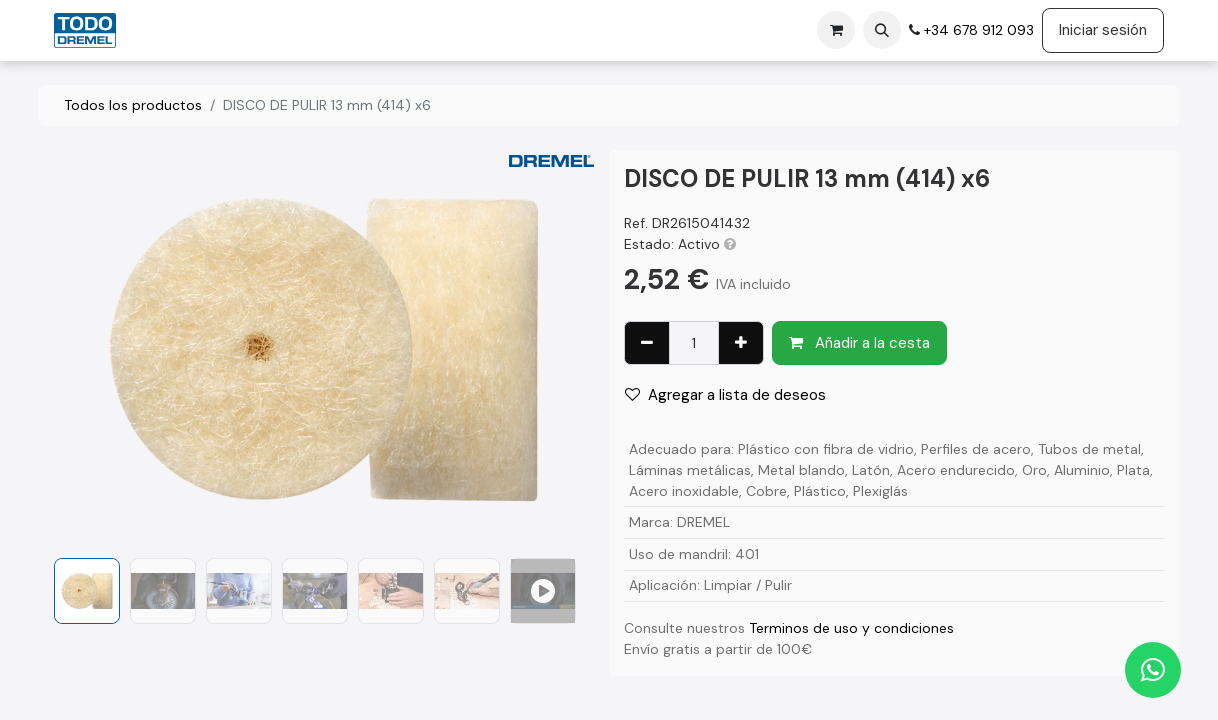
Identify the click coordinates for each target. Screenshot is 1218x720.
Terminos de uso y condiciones (851, 628)
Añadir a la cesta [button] (859, 343)
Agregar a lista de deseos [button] (725, 395)
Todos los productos (133, 105)
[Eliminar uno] (647, 343)
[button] (882, 30)
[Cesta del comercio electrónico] (836, 30)
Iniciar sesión (1103, 30)
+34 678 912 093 (977, 30)
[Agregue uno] (741, 343)
